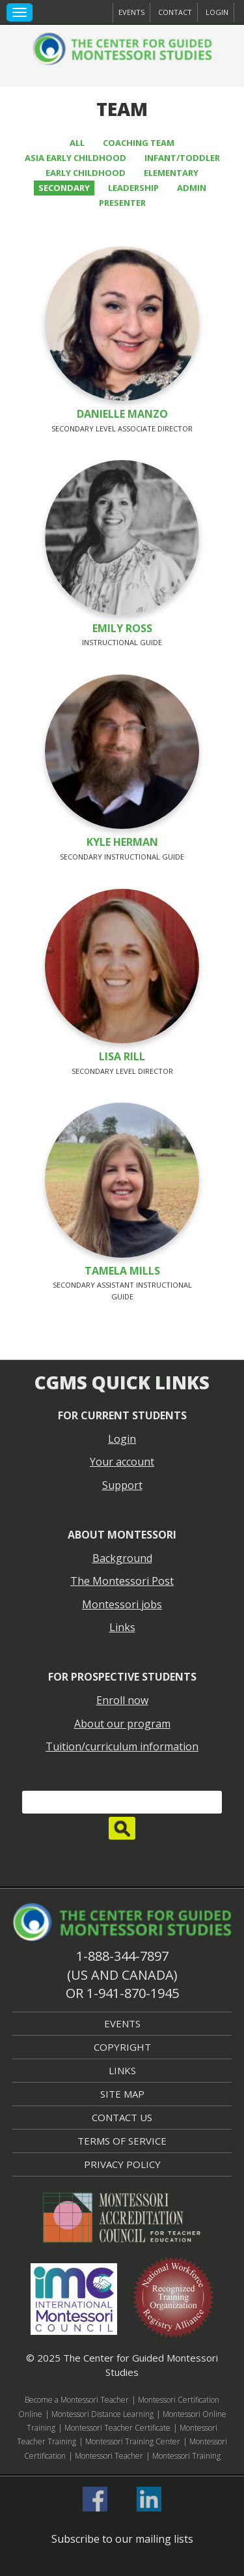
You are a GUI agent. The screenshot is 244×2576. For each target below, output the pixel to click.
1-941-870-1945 (133, 1993)
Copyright (122, 2046)
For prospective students (122, 1677)
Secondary (64, 188)
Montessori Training (186, 2455)
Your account (122, 1461)
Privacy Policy (122, 2164)
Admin (191, 188)
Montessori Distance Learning (102, 2414)
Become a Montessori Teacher (77, 2399)
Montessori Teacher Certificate (117, 2427)
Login (217, 12)
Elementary (171, 173)
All (77, 143)
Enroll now (122, 1700)
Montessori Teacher (109, 2455)
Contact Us (122, 2117)
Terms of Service (122, 2140)
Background (122, 1558)
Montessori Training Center (132, 2441)
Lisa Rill (122, 1056)
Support (122, 1485)
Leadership (133, 188)
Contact (175, 12)
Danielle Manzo (122, 414)
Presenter (122, 203)
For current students (122, 1415)
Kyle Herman (122, 842)
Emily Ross (122, 628)
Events (131, 12)
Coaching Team (138, 143)
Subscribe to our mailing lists (122, 2539)
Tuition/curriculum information (122, 1746)
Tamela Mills (122, 1271)
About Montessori (122, 1534)
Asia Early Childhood (75, 158)
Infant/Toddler (182, 158)
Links (122, 1627)
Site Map (122, 2093)
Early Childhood (86, 173)
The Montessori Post (122, 1581)
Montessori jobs (122, 1604)
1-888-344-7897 (122, 1956)
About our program (122, 1723)
